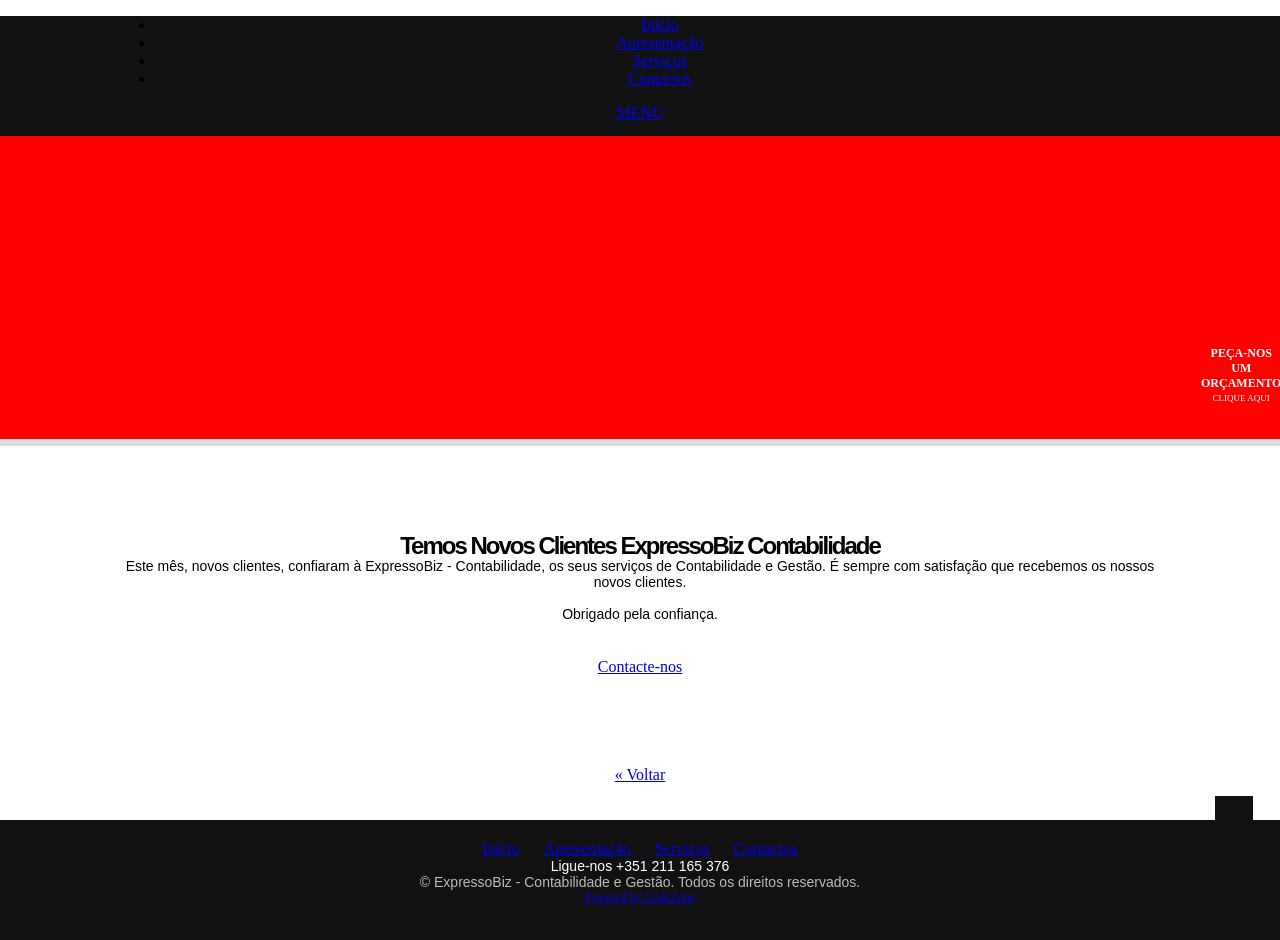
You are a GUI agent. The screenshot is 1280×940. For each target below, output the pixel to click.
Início (659, 24)
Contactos (660, 78)
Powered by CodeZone (640, 897)
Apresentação (659, 42)
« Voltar (640, 774)
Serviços (659, 60)
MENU (639, 112)
